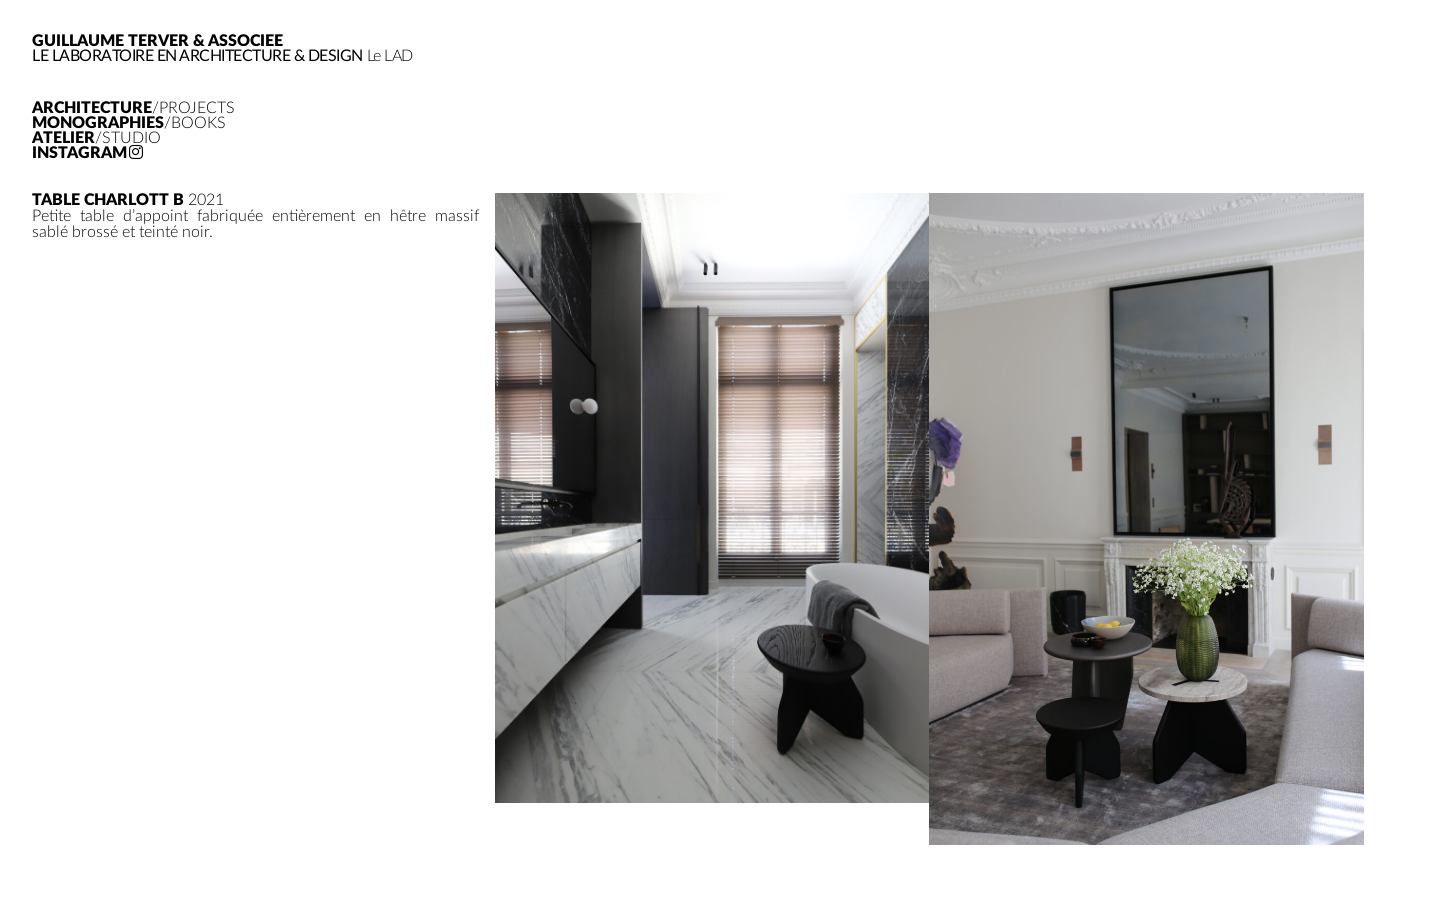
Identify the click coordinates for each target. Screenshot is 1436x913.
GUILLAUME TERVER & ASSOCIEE (157, 41)
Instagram (87, 153)
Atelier (96, 138)
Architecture (133, 108)
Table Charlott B (108, 200)
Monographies (129, 123)
